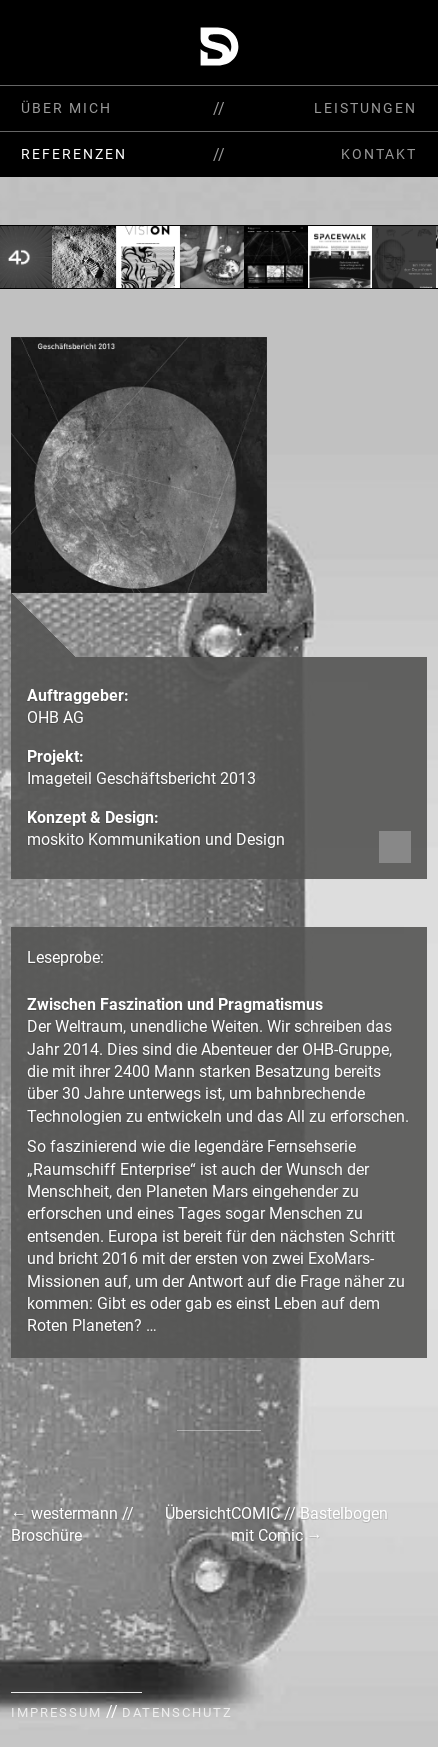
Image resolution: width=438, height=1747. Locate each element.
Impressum (56, 1712)
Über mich (66, 108)
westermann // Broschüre (72, 1524)
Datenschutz (177, 1712)
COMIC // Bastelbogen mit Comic (309, 1524)
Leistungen (365, 108)
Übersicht (198, 1513)
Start (392, 46)
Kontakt (379, 154)
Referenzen (74, 154)
